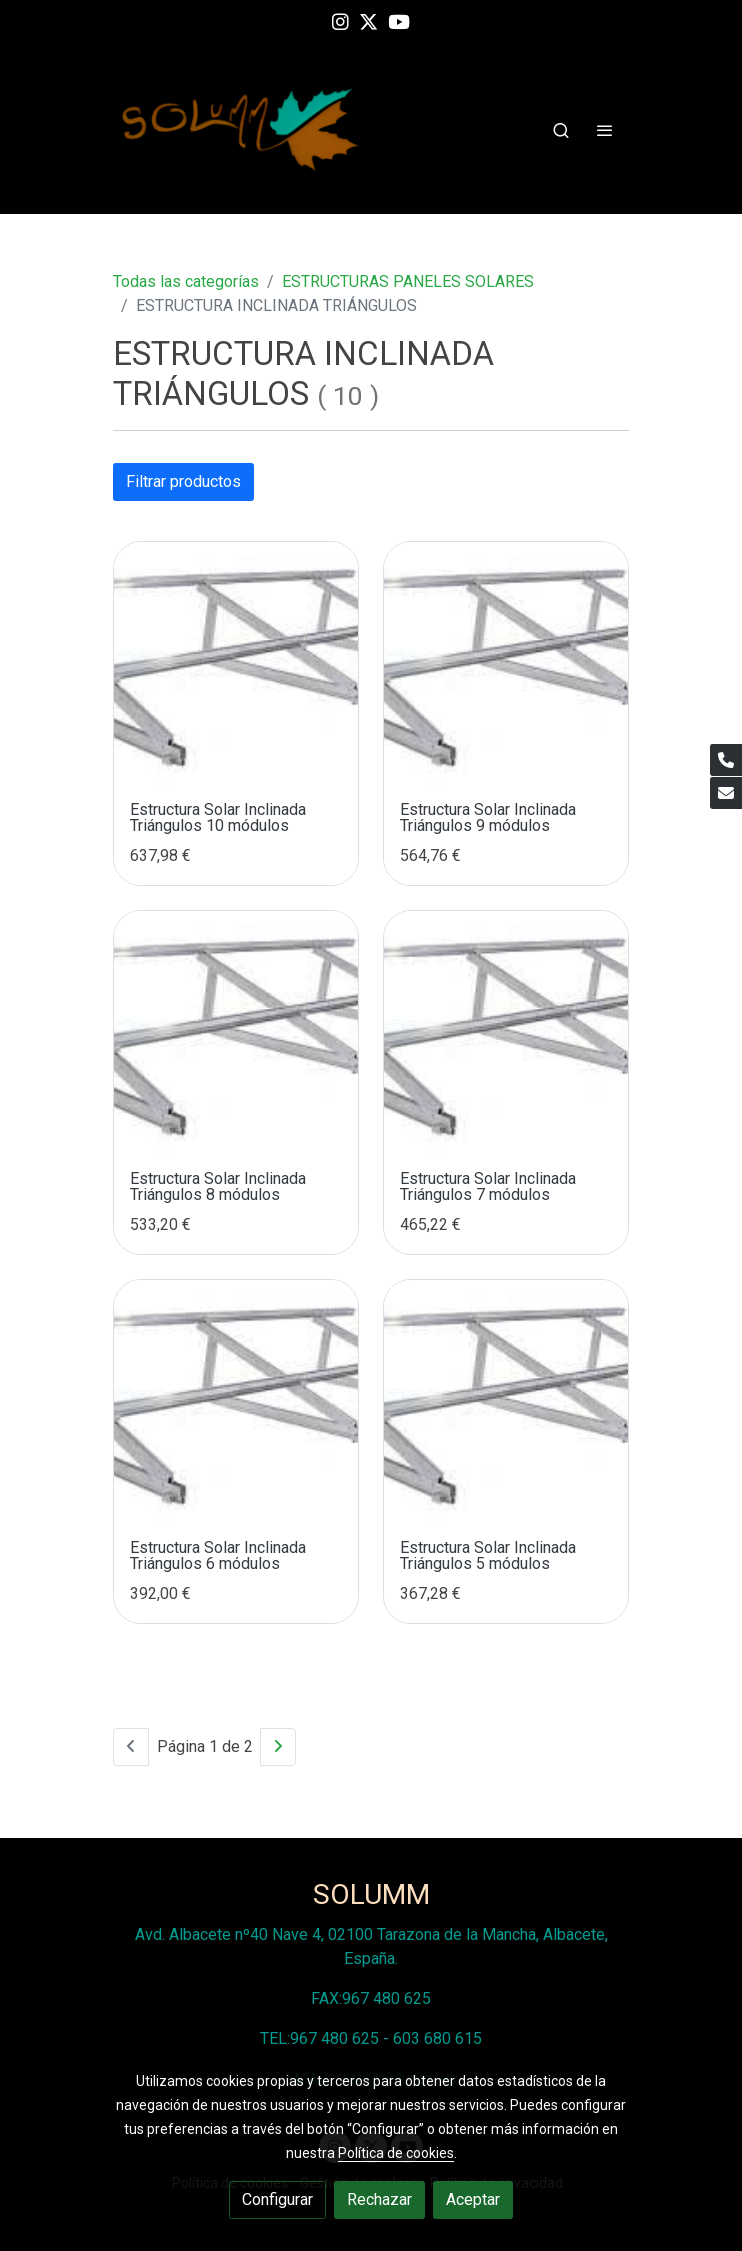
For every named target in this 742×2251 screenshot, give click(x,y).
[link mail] (726, 793)
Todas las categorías (186, 281)
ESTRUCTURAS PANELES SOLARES (408, 281)
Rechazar (379, 2199)
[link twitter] (368, 20)
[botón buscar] (561, 130)
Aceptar (473, 2199)
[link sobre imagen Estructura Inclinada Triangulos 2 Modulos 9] (506, 1033)
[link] (241, 129)
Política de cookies (396, 2153)
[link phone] (726, 760)
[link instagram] (340, 20)
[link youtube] (399, 20)
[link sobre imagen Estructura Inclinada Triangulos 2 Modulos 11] (506, 664)
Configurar (277, 2199)
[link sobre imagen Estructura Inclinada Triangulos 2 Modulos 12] (236, 664)
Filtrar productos (183, 481)
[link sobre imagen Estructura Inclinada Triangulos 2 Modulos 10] (236, 1033)
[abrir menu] (605, 130)
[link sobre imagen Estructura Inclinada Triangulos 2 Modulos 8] (236, 1402)
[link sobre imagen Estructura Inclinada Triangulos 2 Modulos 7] (506, 1402)
